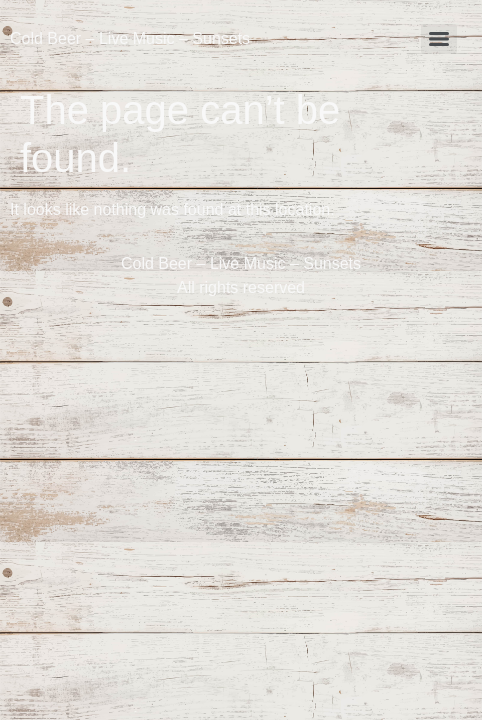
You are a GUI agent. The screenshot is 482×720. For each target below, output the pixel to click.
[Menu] (439, 39)
